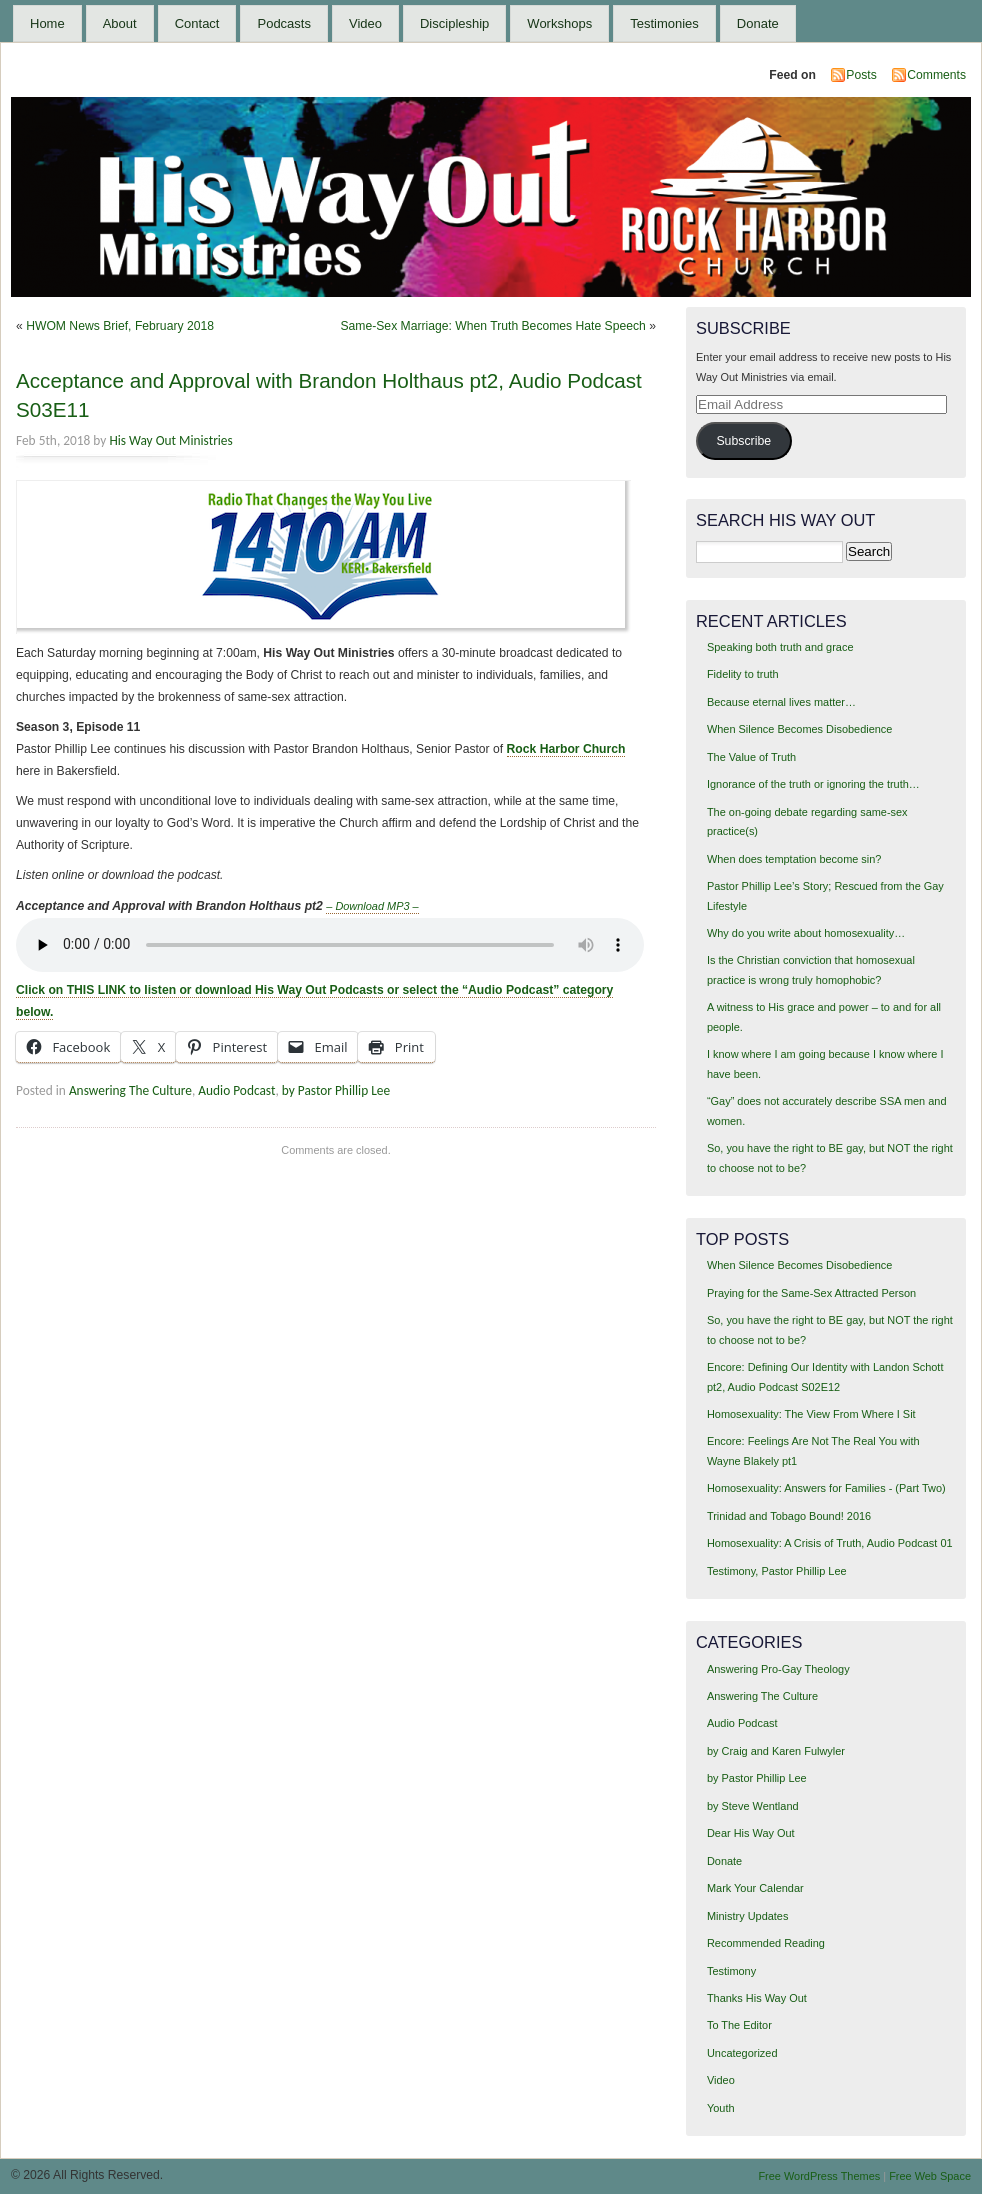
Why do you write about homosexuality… (806, 933)
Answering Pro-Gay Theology (778, 1669)
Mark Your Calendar (755, 1888)
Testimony (731, 1971)
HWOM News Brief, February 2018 (120, 326)
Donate (758, 23)
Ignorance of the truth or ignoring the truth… (813, 784)
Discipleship (454, 23)
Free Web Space (930, 2176)
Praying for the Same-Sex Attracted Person (811, 1293)
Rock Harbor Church (566, 749)
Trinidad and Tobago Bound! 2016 (789, 1516)
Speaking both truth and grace (780, 647)
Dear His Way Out (751, 1833)
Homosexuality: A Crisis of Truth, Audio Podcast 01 (830, 1543)
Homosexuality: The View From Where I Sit (811, 1414)
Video (365, 23)
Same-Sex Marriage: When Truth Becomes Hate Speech (492, 326)
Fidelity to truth (743, 674)
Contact (197, 23)
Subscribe (743, 441)
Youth (721, 2108)
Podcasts (283, 23)
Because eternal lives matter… (781, 702)
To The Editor (739, 2025)
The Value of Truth (751, 757)
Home (47, 23)
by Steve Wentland (753, 1806)
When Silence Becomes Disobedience (799, 729)
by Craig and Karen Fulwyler (776, 1751)
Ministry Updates (747, 1916)
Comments (936, 75)
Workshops (559, 23)
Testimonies (664, 23)
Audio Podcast (236, 1090)
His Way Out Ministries (170, 440)
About (120, 23)
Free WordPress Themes (819, 2176)
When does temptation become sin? (794, 859)
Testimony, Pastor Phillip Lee (777, 1571)
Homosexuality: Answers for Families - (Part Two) (826, 1488)
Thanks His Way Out (757, 1998)
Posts (861, 75)
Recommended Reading (766, 1943)
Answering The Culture (130, 1090)
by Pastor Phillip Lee (336, 1090)
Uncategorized (742, 2053)
